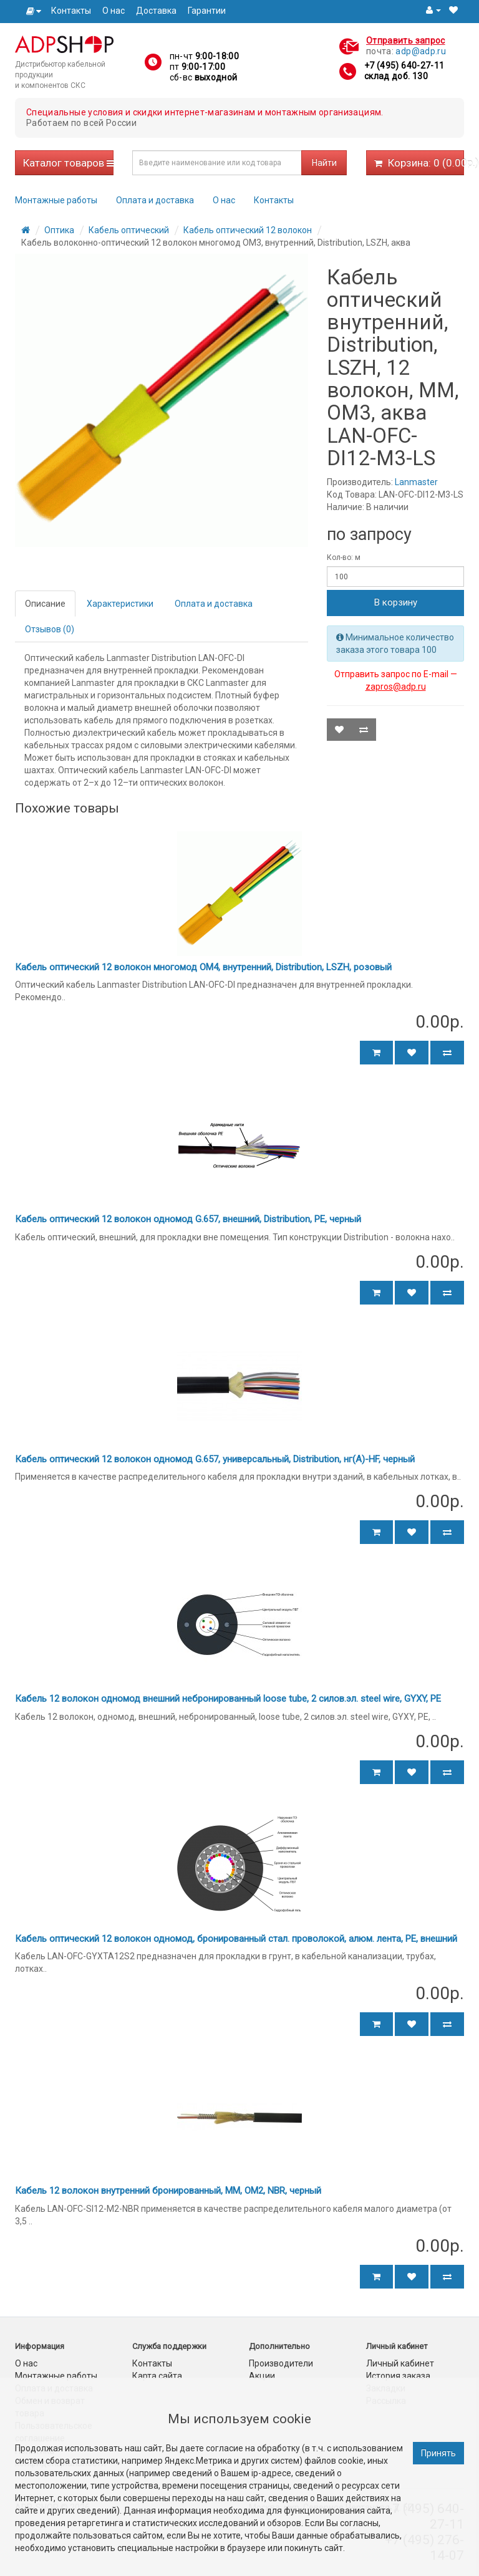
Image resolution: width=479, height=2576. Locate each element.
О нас (113, 11)
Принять (438, 2453)
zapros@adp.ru (395, 687)
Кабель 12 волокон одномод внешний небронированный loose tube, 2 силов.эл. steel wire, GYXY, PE (228, 1698)
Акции (262, 2376)
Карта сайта (157, 2376)
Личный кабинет (400, 2363)
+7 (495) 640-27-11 (404, 65)
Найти (324, 163)
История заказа (398, 2376)
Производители (281, 2363)
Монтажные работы (56, 200)
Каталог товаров (68, 163)
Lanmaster (416, 482)
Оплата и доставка (155, 200)
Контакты (71, 11)
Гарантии (207, 11)
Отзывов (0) (49, 629)
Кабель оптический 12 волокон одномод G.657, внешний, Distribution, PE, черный (188, 1219)
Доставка (156, 11)
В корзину (395, 602)
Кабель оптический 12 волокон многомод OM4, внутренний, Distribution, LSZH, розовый (203, 967)
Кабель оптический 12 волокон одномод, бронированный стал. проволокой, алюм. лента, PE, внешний (236, 1938)
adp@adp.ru (420, 51)
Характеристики (120, 604)
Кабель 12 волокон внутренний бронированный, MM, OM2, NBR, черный (168, 2190)
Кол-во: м (343, 557)
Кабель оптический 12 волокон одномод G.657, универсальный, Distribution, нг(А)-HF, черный (215, 1459)
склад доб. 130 (396, 76)
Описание (45, 604)
